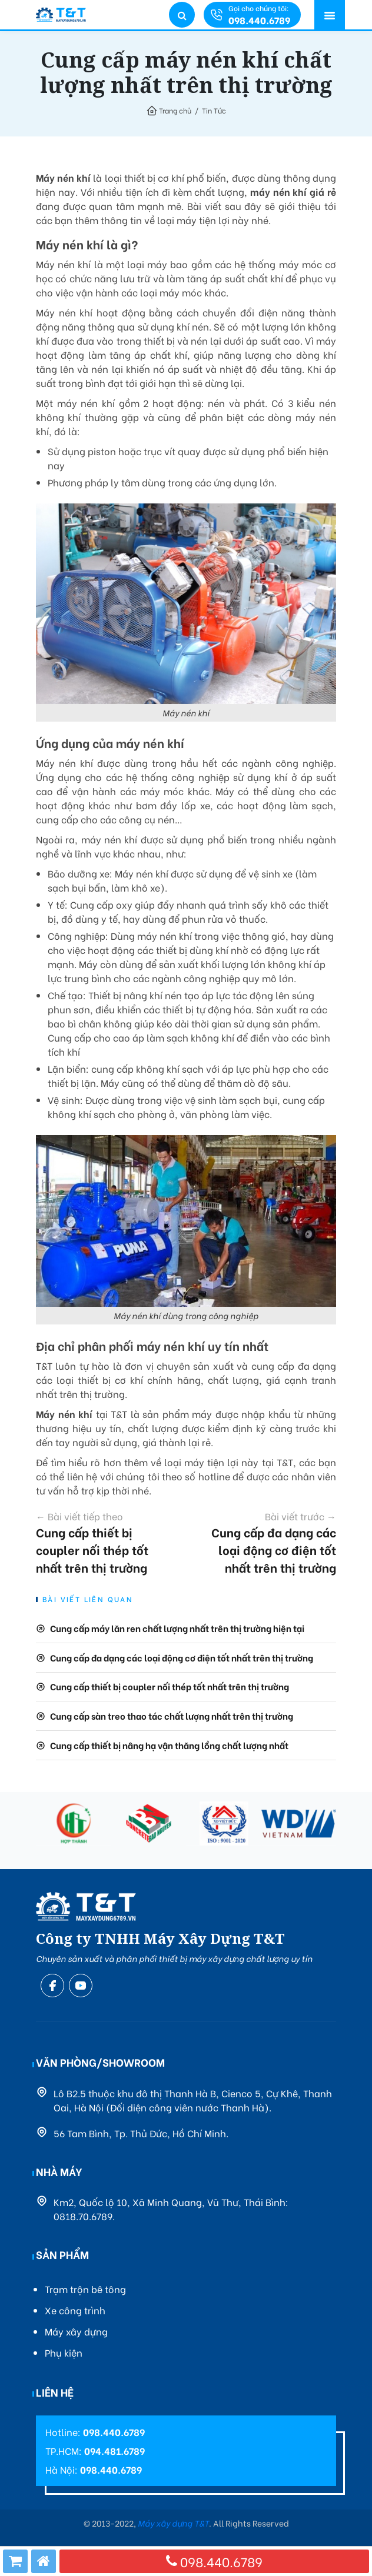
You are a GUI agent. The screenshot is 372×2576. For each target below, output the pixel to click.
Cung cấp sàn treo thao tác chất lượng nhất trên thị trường (171, 1715)
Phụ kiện (63, 2352)
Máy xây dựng (76, 2331)
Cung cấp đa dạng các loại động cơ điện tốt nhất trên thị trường (269, 1542)
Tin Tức (214, 110)
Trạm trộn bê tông (85, 2288)
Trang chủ (175, 110)
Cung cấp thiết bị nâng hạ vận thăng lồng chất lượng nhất (169, 1745)
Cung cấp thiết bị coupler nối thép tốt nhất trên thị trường (103, 1542)
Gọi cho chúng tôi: (259, 14)
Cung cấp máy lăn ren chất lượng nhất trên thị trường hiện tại (177, 1627)
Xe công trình (75, 2310)
